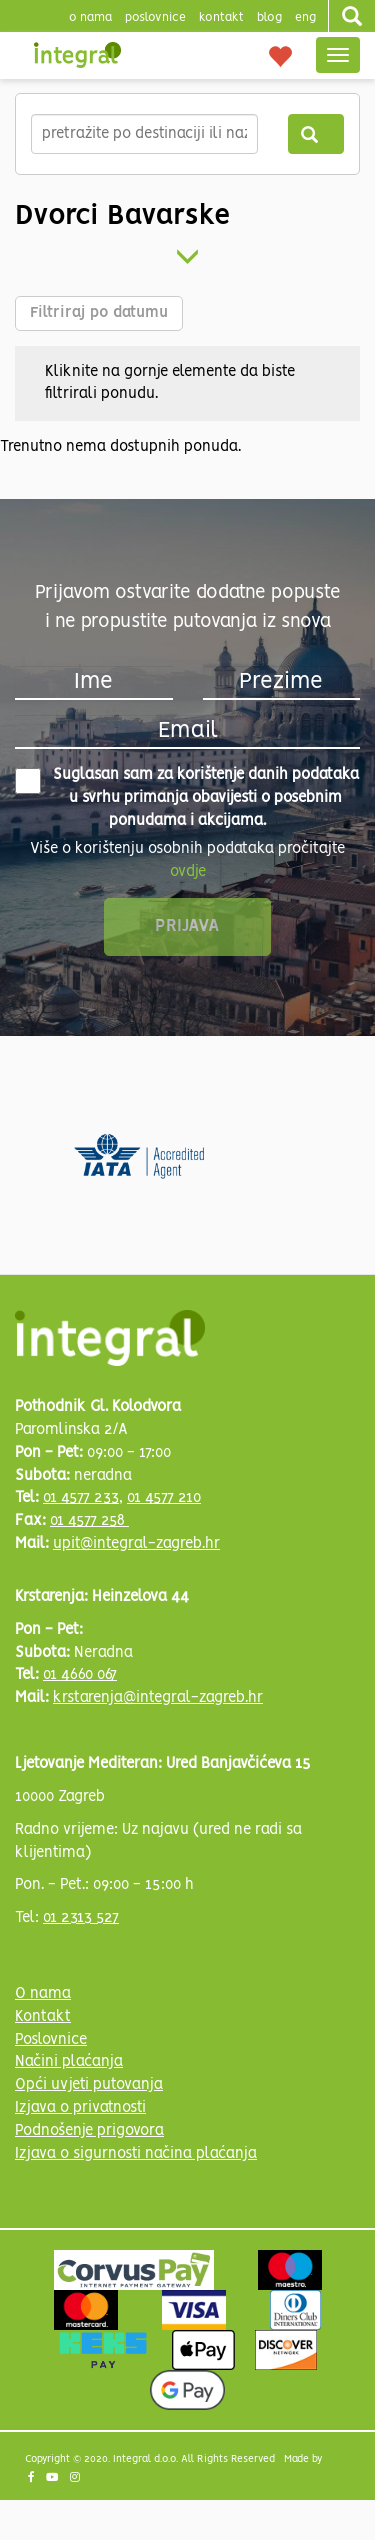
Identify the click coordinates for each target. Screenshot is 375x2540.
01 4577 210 (164, 1498)
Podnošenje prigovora (89, 2131)
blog (269, 17)
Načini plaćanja (69, 2062)
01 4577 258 (89, 1521)
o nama (90, 17)
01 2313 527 (81, 1918)
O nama (43, 1994)
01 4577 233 (81, 1498)
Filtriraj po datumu (99, 313)
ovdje (188, 872)
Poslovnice (51, 2040)
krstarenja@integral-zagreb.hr (158, 1698)
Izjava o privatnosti (80, 2108)
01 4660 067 (80, 1675)
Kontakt (221, 17)
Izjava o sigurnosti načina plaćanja (136, 2154)
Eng (305, 17)
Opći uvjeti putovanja (89, 2085)
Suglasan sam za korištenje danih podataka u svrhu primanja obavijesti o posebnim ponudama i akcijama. (187, 798)
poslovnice (155, 17)
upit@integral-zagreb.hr (136, 1544)
